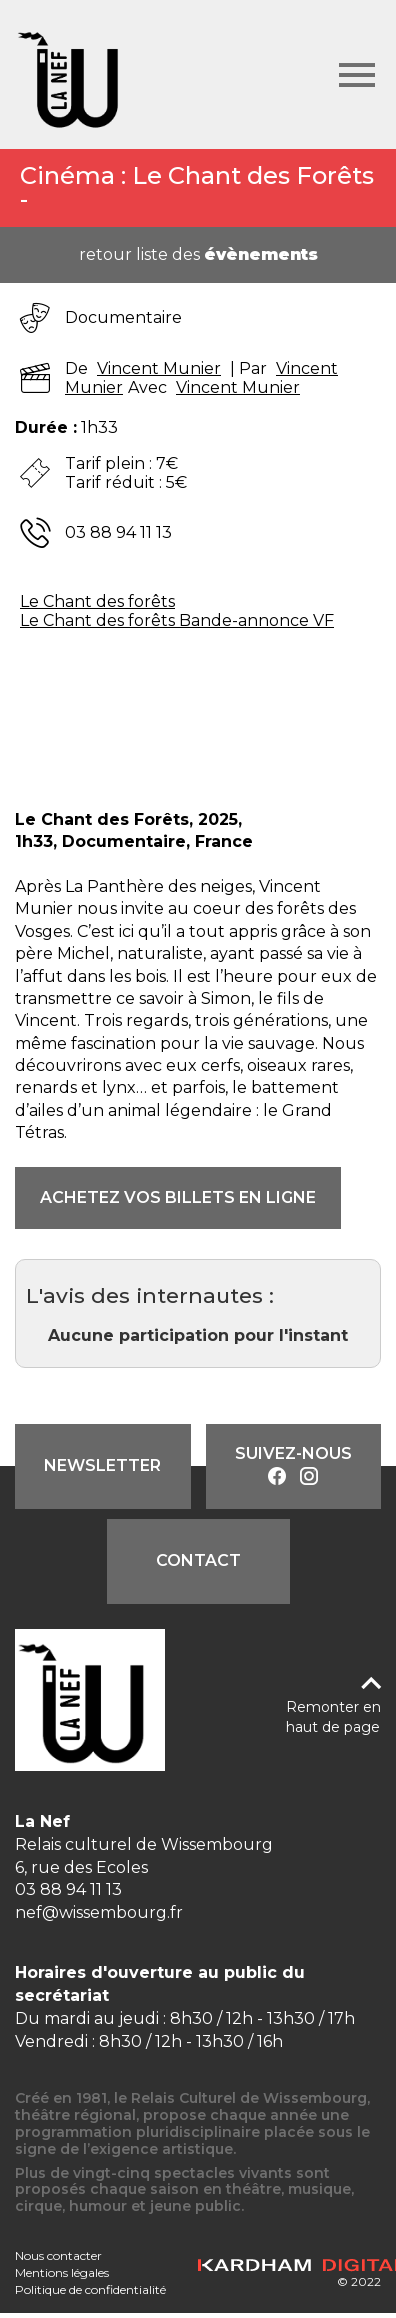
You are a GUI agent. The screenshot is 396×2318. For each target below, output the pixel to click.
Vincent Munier (159, 368)
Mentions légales (62, 2272)
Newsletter (102, 1465)
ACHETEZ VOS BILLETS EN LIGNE (178, 1197)
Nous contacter (58, 2255)
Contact (198, 1560)
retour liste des (198, 254)
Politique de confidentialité (90, 2289)
